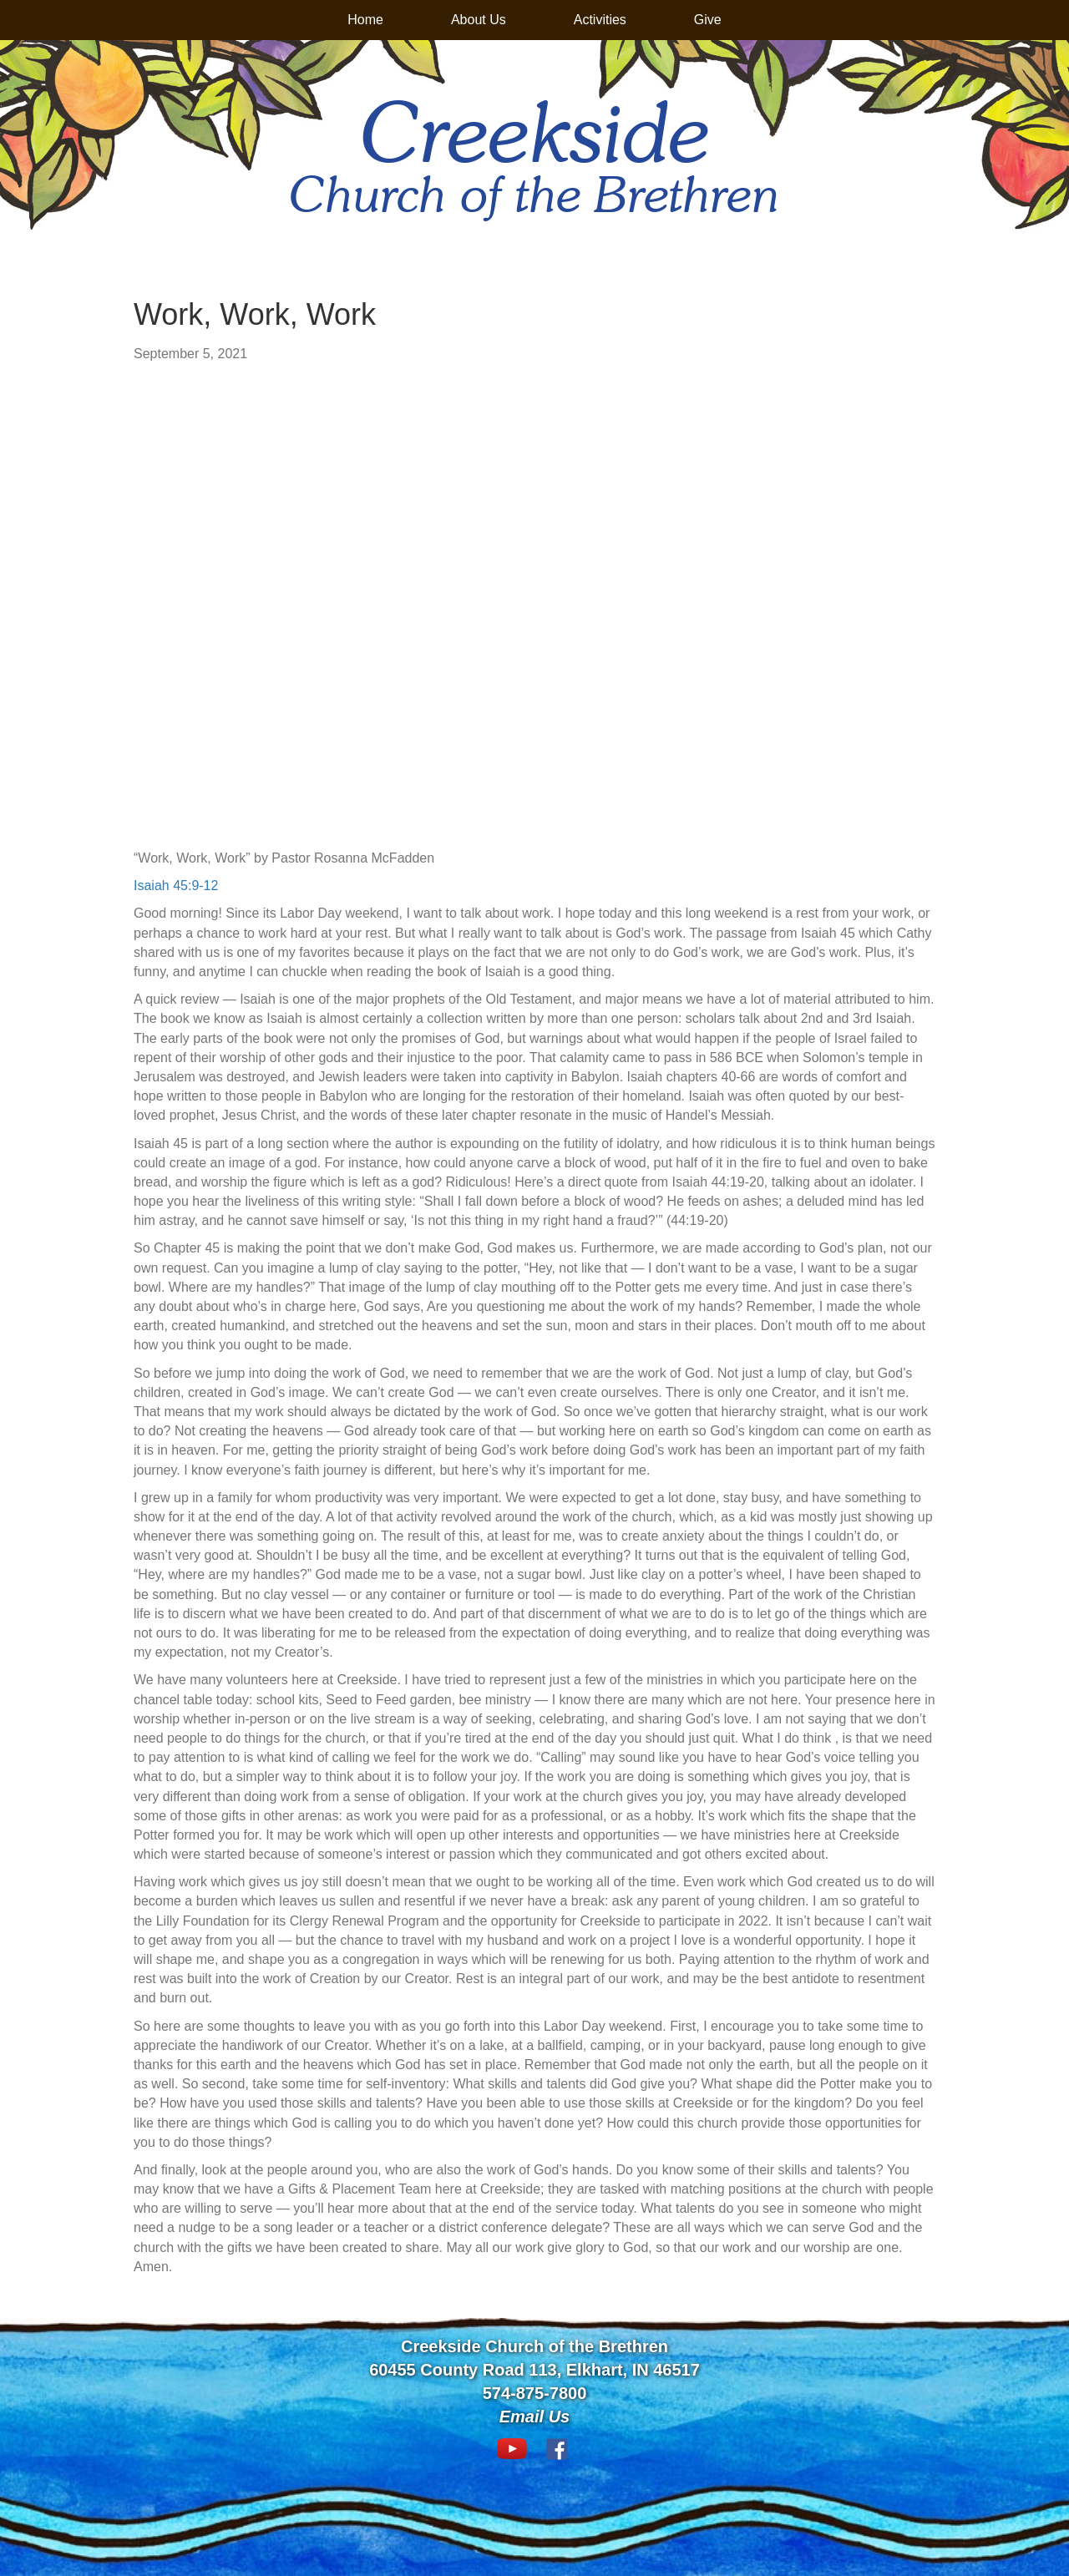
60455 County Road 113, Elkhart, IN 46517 (534, 2370)
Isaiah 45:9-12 (176, 885)
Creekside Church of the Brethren (534, 2346)
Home (365, 20)
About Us (478, 20)
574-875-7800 (535, 2393)
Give (708, 20)
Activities (600, 20)
